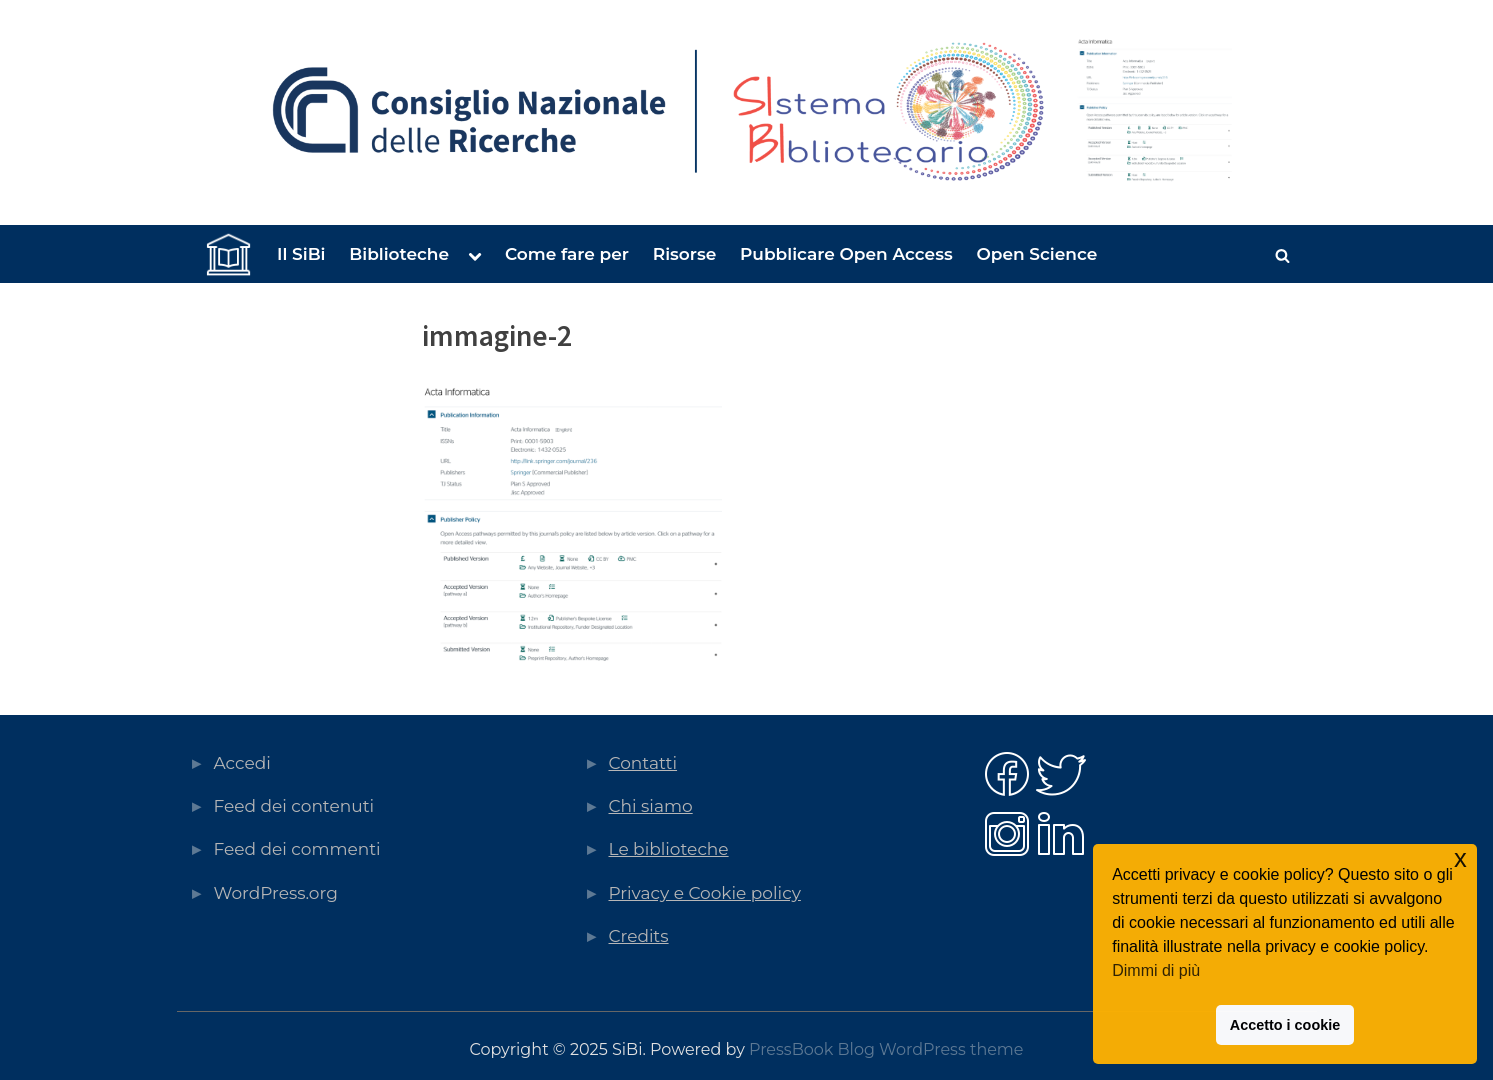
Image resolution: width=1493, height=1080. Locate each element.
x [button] (1460, 858)
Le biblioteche (669, 849)
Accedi (242, 763)
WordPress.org (276, 893)
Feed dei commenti (297, 849)
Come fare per (567, 254)
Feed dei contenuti (294, 806)
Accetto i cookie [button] (1285, 1025)
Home (227, 255)
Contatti (643, 763)
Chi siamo (651, 806)
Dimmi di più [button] (1156, 970)
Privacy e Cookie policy (705, 893)
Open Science (1036, 254)
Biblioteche (399, 254)
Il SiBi (301, 254)
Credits (639, 936)
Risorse (685, 254)
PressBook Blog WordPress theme (886, 1049)
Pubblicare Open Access (846, 254)
